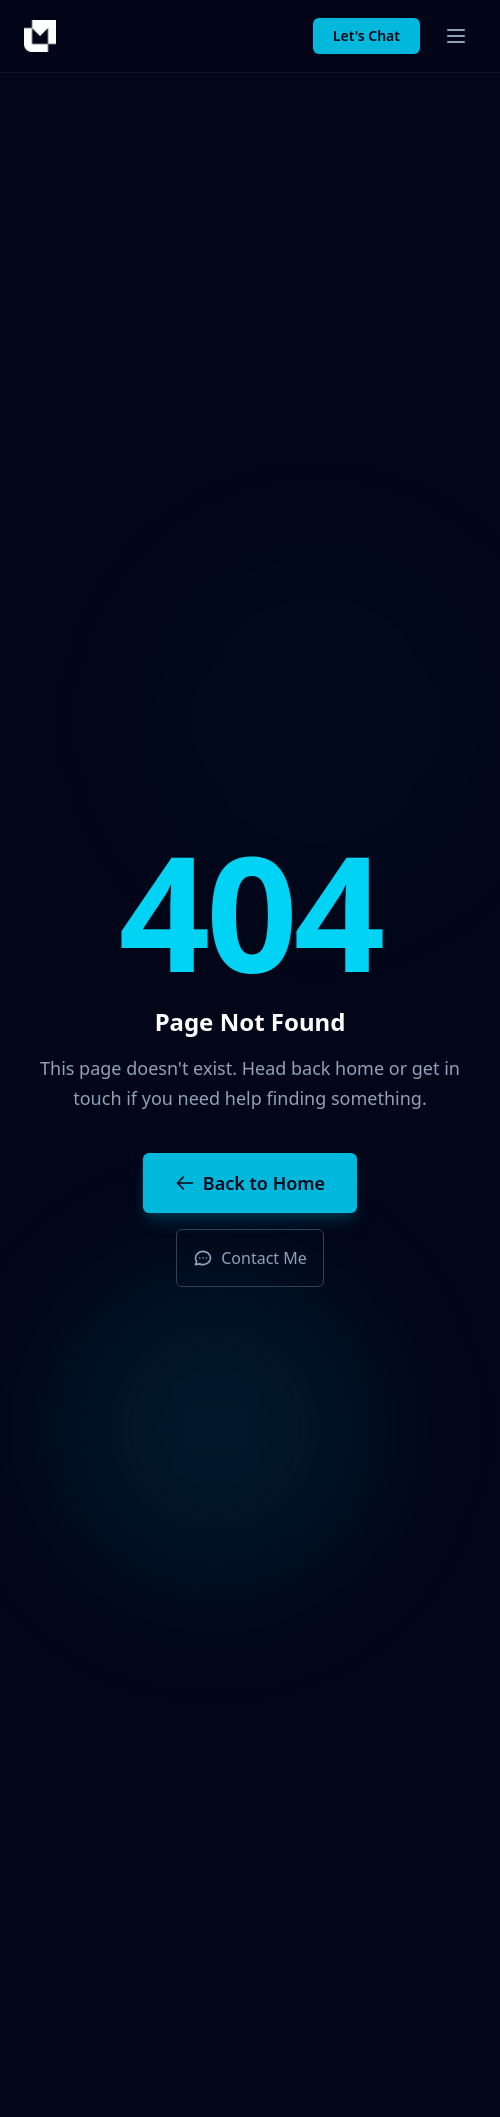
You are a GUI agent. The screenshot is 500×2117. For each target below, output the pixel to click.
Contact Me (250, 1258)
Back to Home (250, 1183)
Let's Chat (366, 35)
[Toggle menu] (456, 36)
